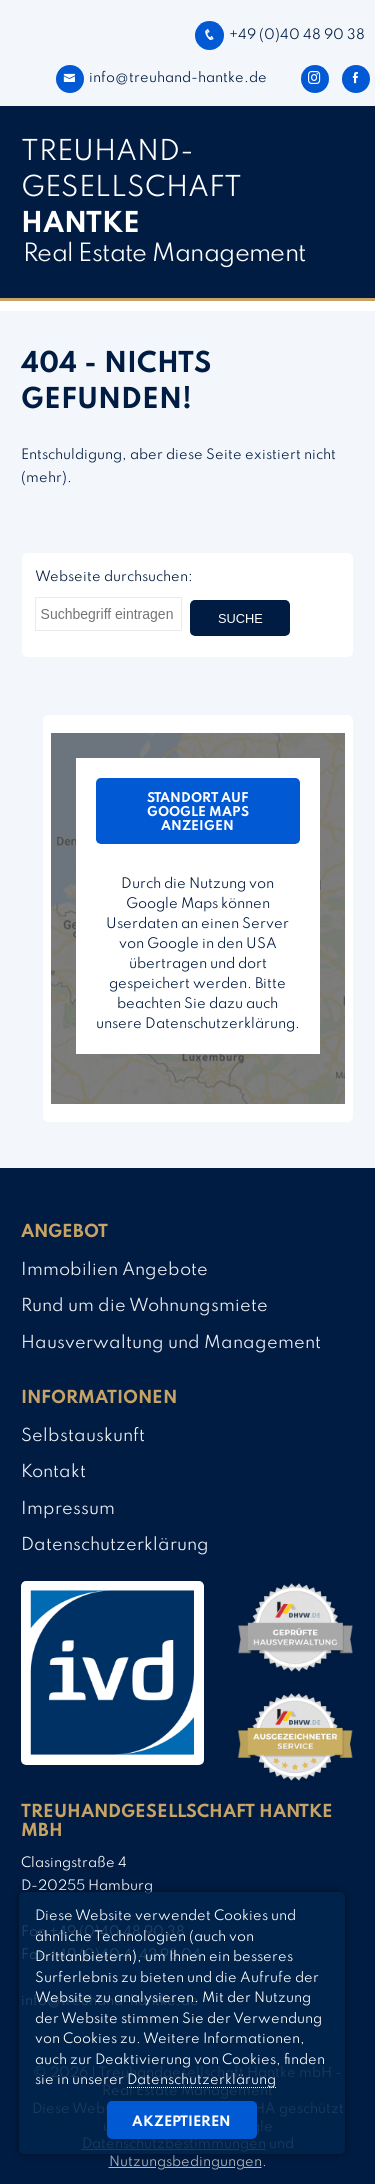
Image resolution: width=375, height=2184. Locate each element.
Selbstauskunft (83, 1436)
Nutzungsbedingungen (185, 2162)
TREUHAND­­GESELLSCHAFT (131, 188)
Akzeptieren (181, 2122)
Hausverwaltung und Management (171, 1343)
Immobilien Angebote (114, 1270)
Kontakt (53, 1472)
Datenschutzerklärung (115, 1545)
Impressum (68, 1509)
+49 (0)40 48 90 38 (279, 35)
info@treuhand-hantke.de (161, 78)
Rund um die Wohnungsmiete (144, 1306)
